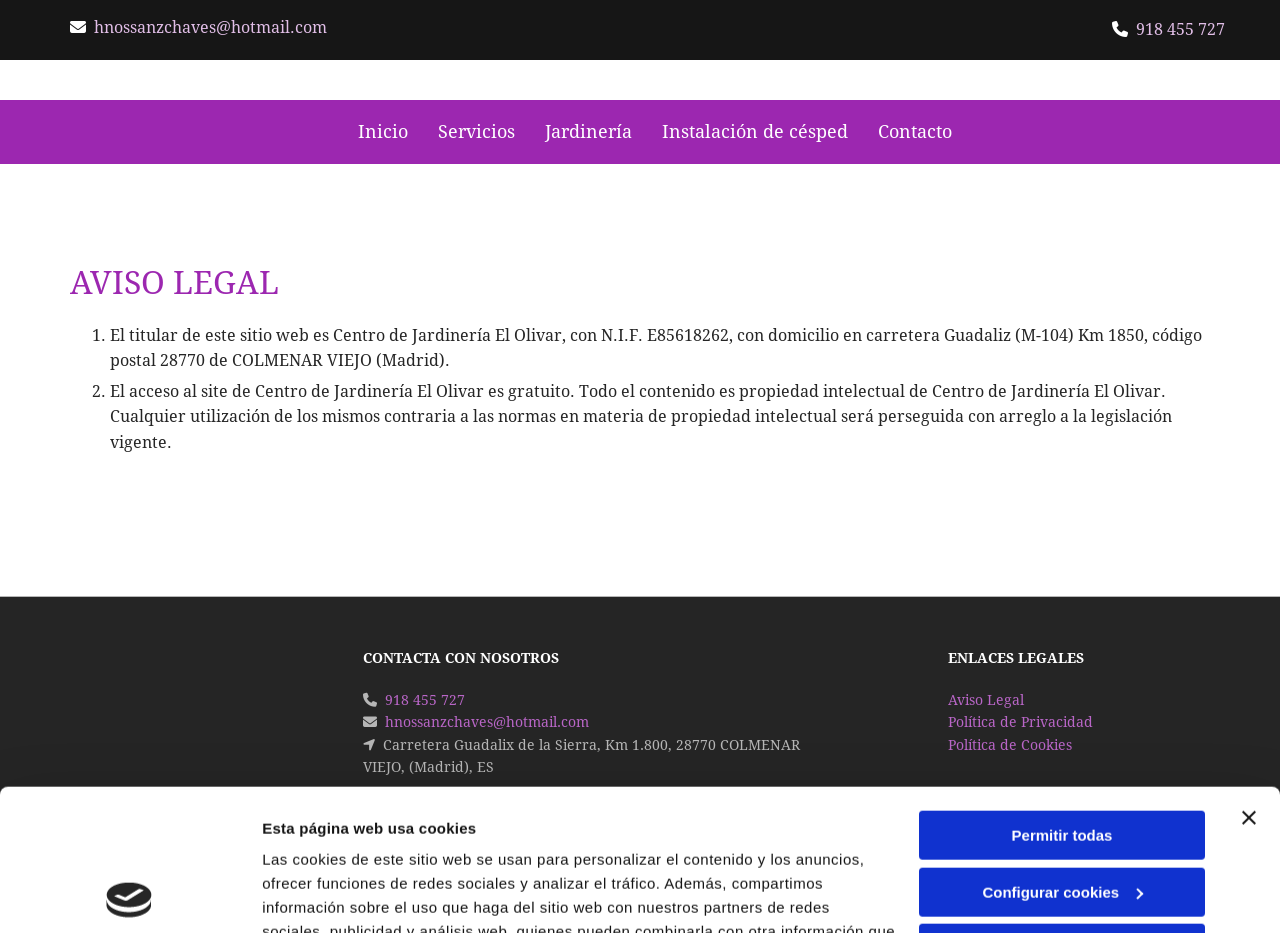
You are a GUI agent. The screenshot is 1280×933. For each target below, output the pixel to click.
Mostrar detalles (320, 893)
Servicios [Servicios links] (476, 131)
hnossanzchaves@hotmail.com (210, 27)
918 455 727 (1180, 29)
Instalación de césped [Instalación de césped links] (755, 131)
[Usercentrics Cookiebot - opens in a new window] (129, 894)
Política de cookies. (408, 838)
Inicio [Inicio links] (383, 131)
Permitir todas (1062, 694)
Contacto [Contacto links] (915, 131)
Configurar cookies (1062, 750)
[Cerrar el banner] (1249, 677)
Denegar (1062, 807)
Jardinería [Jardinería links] (588, 131)
